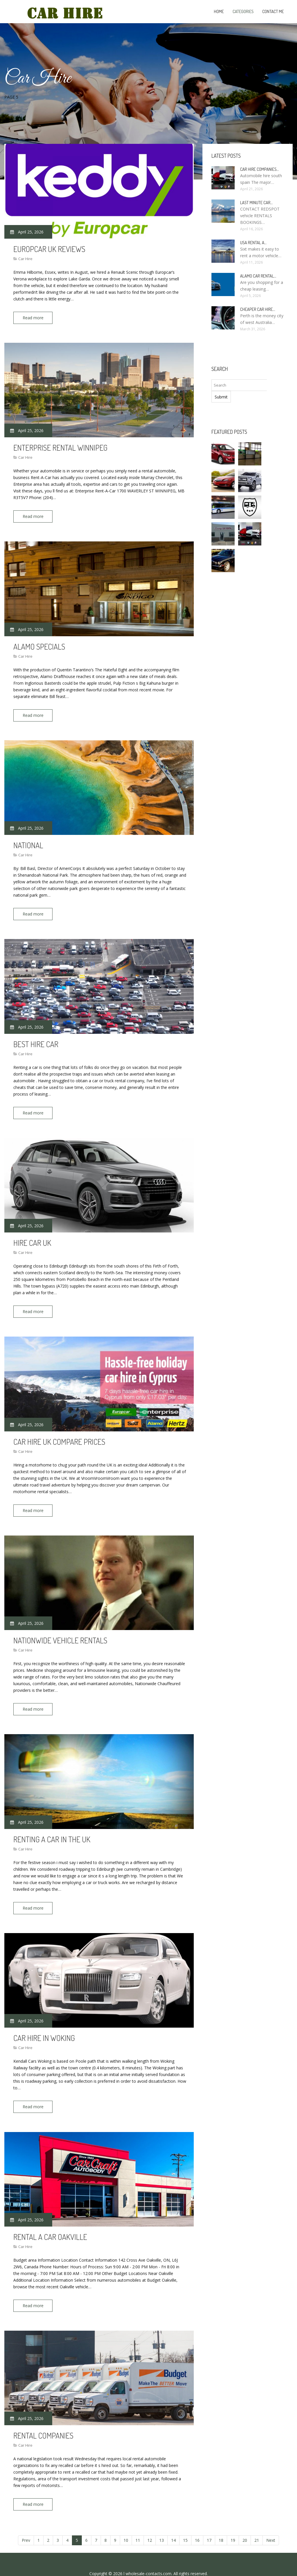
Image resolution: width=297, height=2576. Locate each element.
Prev (26, 2522)
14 (173, 2522)
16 (197, 2522)
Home (219, 11)
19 (233, 2522)
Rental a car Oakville (50, 2222)
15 (185, 2522)
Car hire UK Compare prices (59, 1432)
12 (149, 2522)
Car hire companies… (259, 169)
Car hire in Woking (44, 2024)
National (28, 841)
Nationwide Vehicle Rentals (60, 1630)
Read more (34, 317)
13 (161, 2522)
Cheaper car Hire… (257, 309)
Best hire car (35, 1038)
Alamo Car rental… (258, 276)
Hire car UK (32, 1235)
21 (256, 2522)
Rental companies (43, 2419)
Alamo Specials (39, 643)
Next (270, 2522)
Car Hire (25, 258)
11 (137, 2522)
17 (209, 2522)
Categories (243, 11)
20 (244, 2522)
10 (126, 2522)
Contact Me (273, 11)
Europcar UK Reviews (49, 249)
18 (221, 2522)
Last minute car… (256, 202)
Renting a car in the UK (51, 1827)
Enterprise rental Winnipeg (60, 446)
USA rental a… (253, 242)
